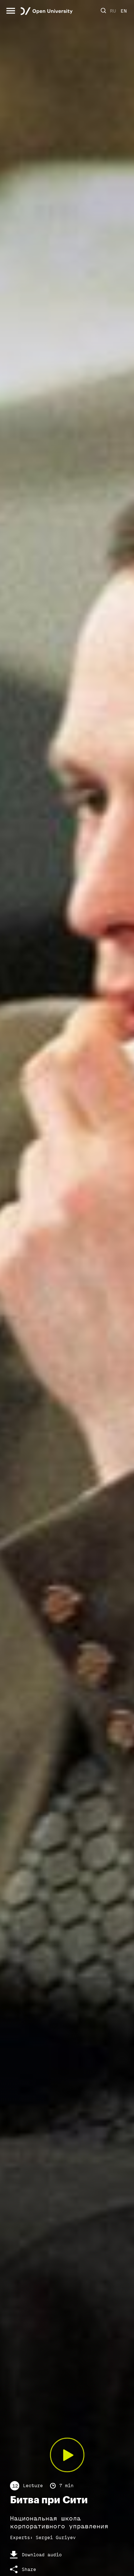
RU (113, 11)
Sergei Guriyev (56, 2537)
